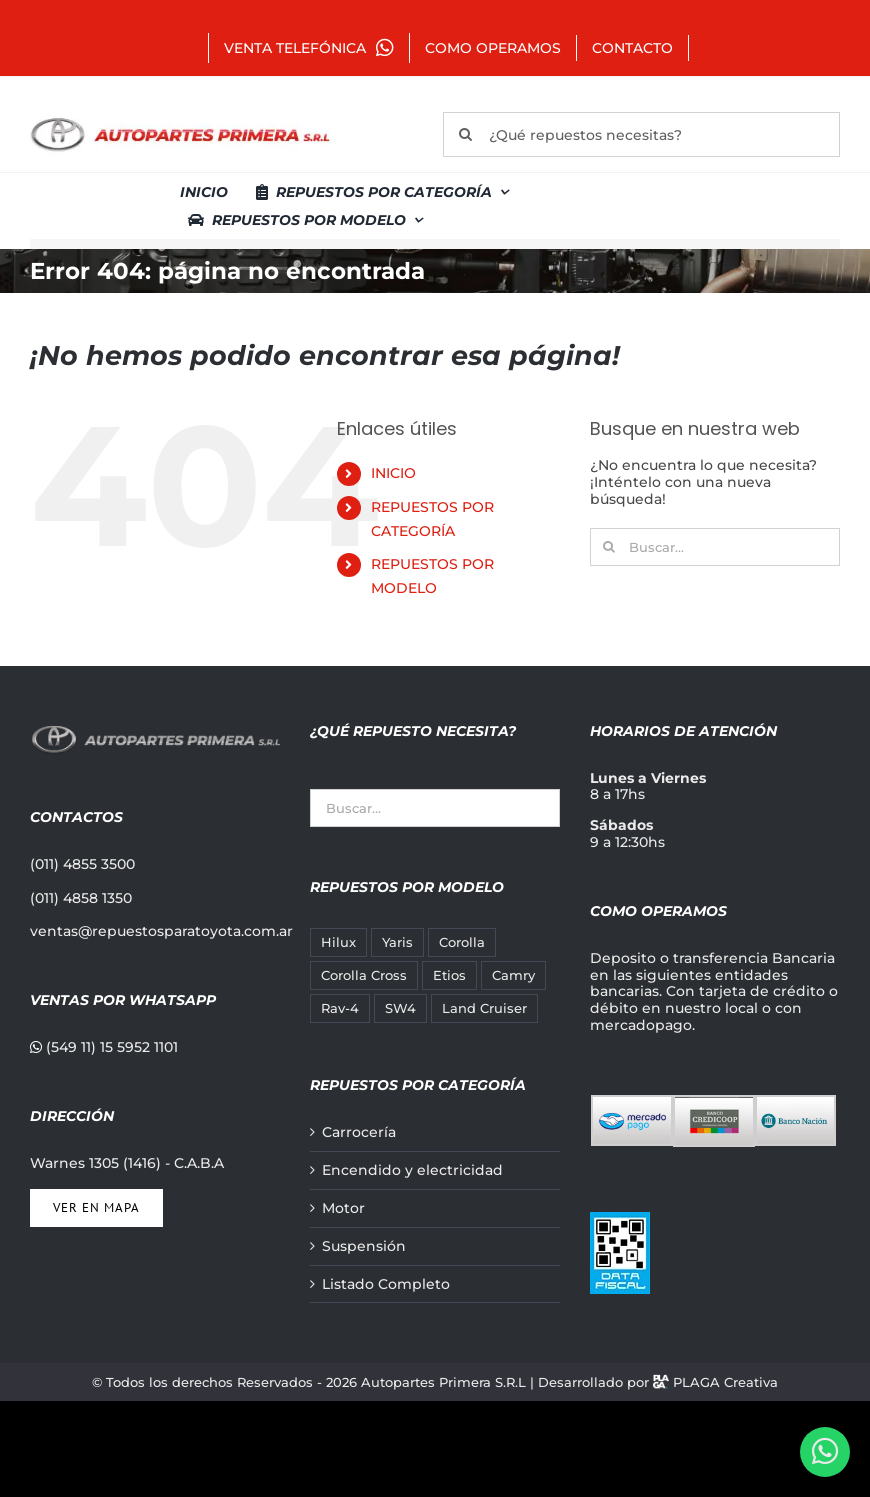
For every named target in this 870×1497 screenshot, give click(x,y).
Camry (513, 975)
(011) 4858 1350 (81, 898)
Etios (449, 975)
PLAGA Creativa (725, 1382)
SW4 (400, 1008)
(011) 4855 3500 (82, 864)
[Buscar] (465, 134)
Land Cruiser (484, 1008)
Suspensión (364, 1246)
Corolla (462, 942)
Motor (343, 1208)
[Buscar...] (715, 547)
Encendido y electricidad (412, 1170)
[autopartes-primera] (180, 120)
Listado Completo (386, 1284)
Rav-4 (340, 1008)
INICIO (393, 473)
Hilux (338, 942)
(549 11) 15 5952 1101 (104, 1047)
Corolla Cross (364, 975)
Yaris (397, 942)
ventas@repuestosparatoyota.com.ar (161, 931)
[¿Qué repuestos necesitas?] (641, 134)
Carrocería (359, 1132)
